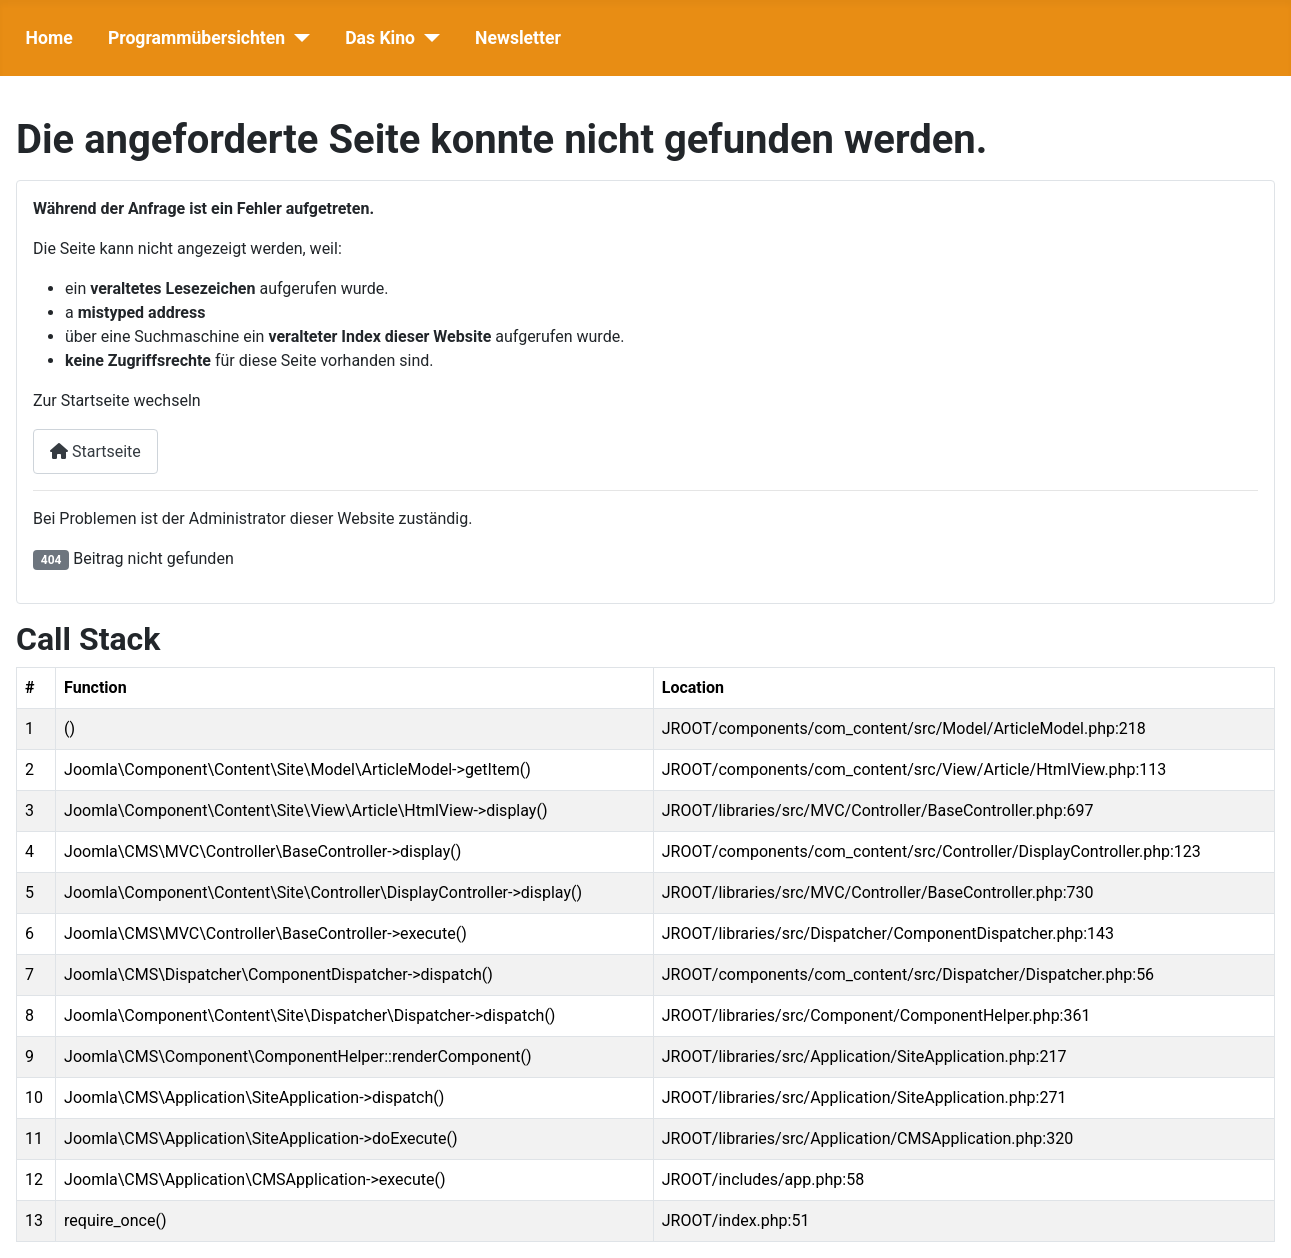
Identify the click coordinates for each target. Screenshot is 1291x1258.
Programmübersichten (196, 38)
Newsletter (518, 38)
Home (49, 38)
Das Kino (380, 38)
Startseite (95, 451)
